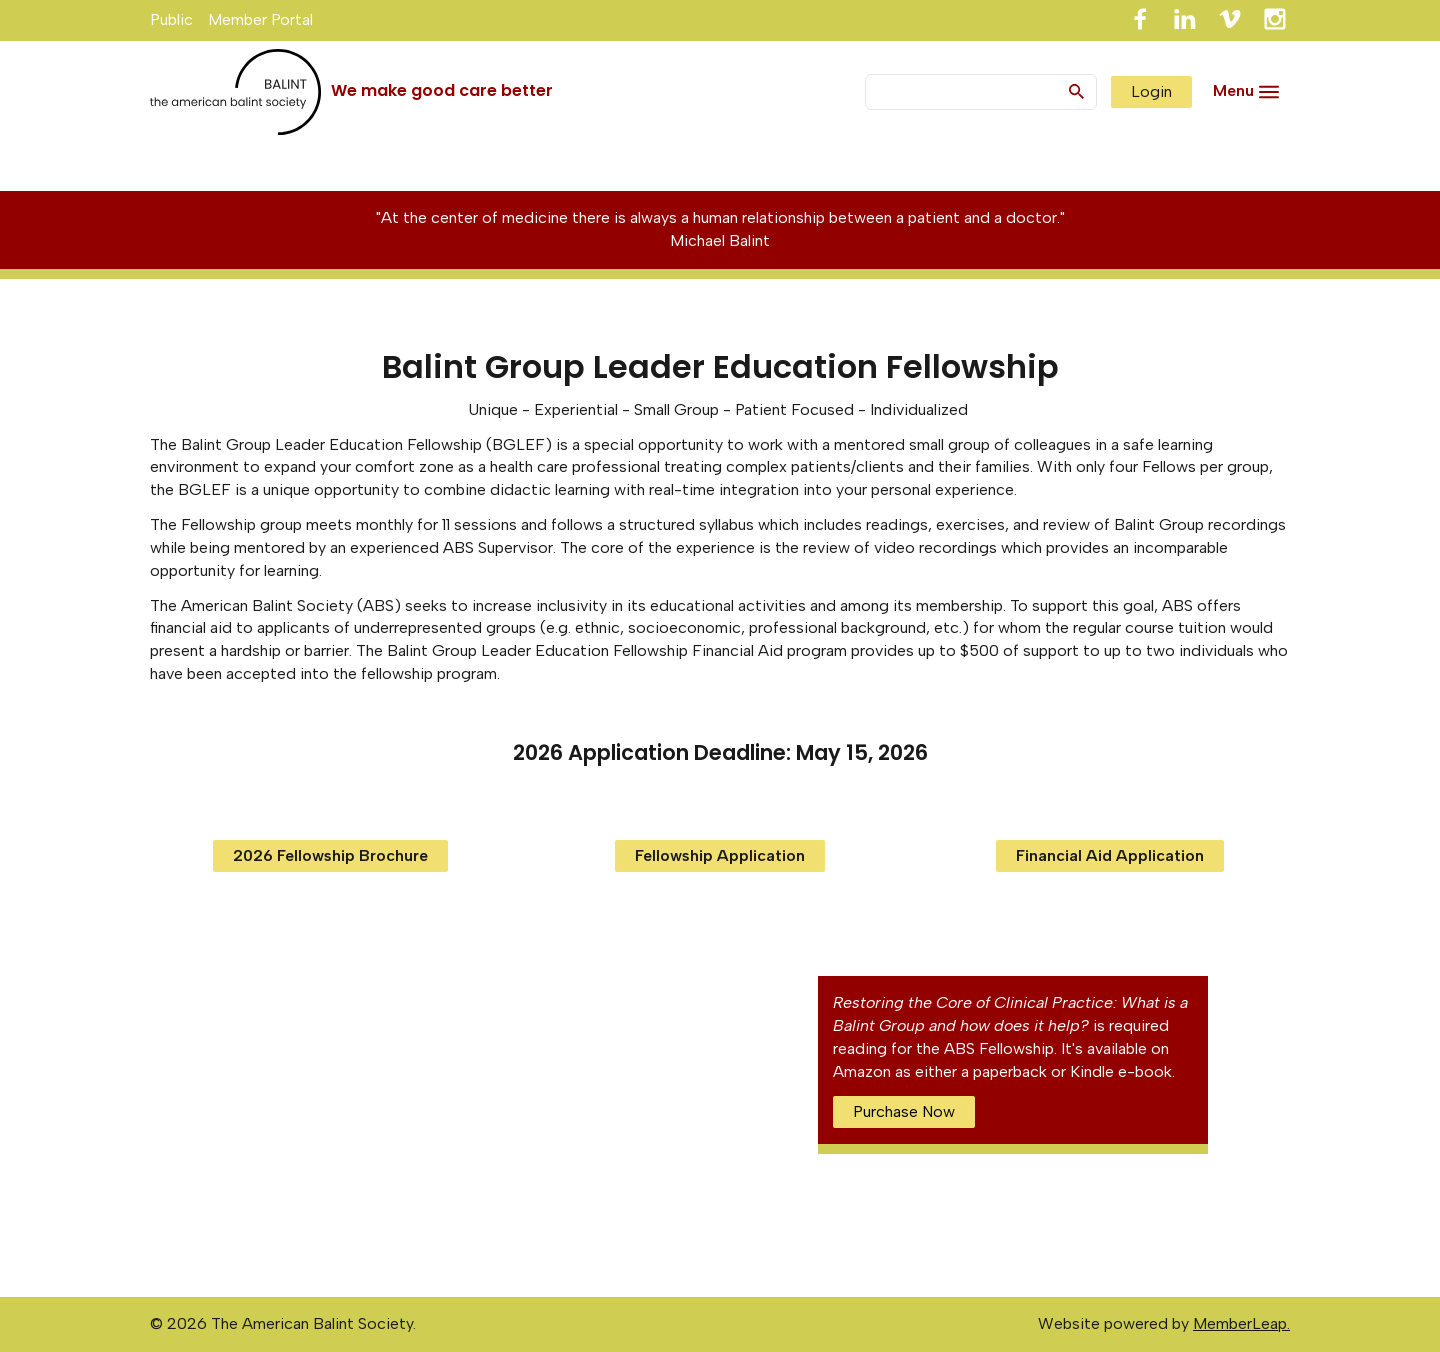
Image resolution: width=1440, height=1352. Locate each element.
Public (171, 19)
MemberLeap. (1241, 1323)
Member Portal (260, 19)
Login (1151, 91)
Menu (1233, 90)
